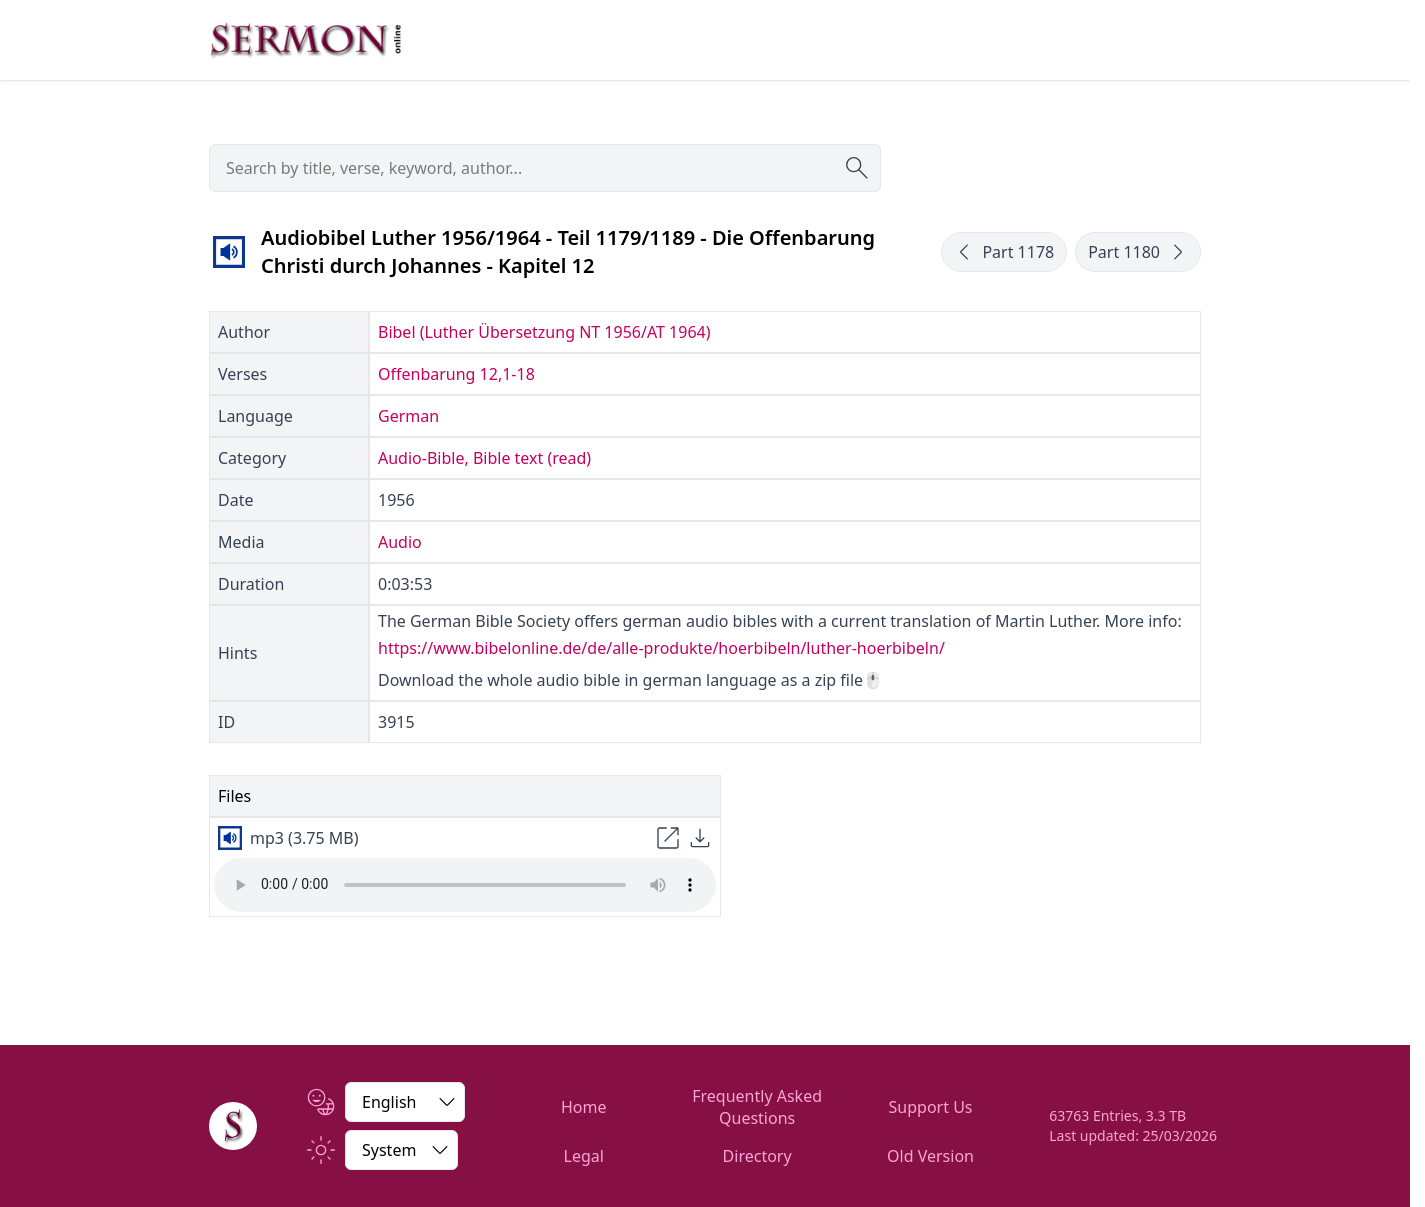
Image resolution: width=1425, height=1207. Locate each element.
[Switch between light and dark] (401, 1150)
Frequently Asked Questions (757, 1107)
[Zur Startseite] (306, 40)
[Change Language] (405, 1102)
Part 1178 (1004, 252)
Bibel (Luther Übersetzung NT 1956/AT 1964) (544, 332)
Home (584, 1107)
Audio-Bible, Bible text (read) (484, 458)
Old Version (930, 1156)
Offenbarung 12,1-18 (456, 374)
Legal (584, 1156)
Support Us (931, 1107)
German (408, 416)
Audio (400, 542)
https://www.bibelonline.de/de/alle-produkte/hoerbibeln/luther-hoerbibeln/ (661, 648)
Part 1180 (1138, 252)
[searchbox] (545, 168)
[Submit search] (857, 168)
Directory (757, 1156)
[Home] (233, 1126)
